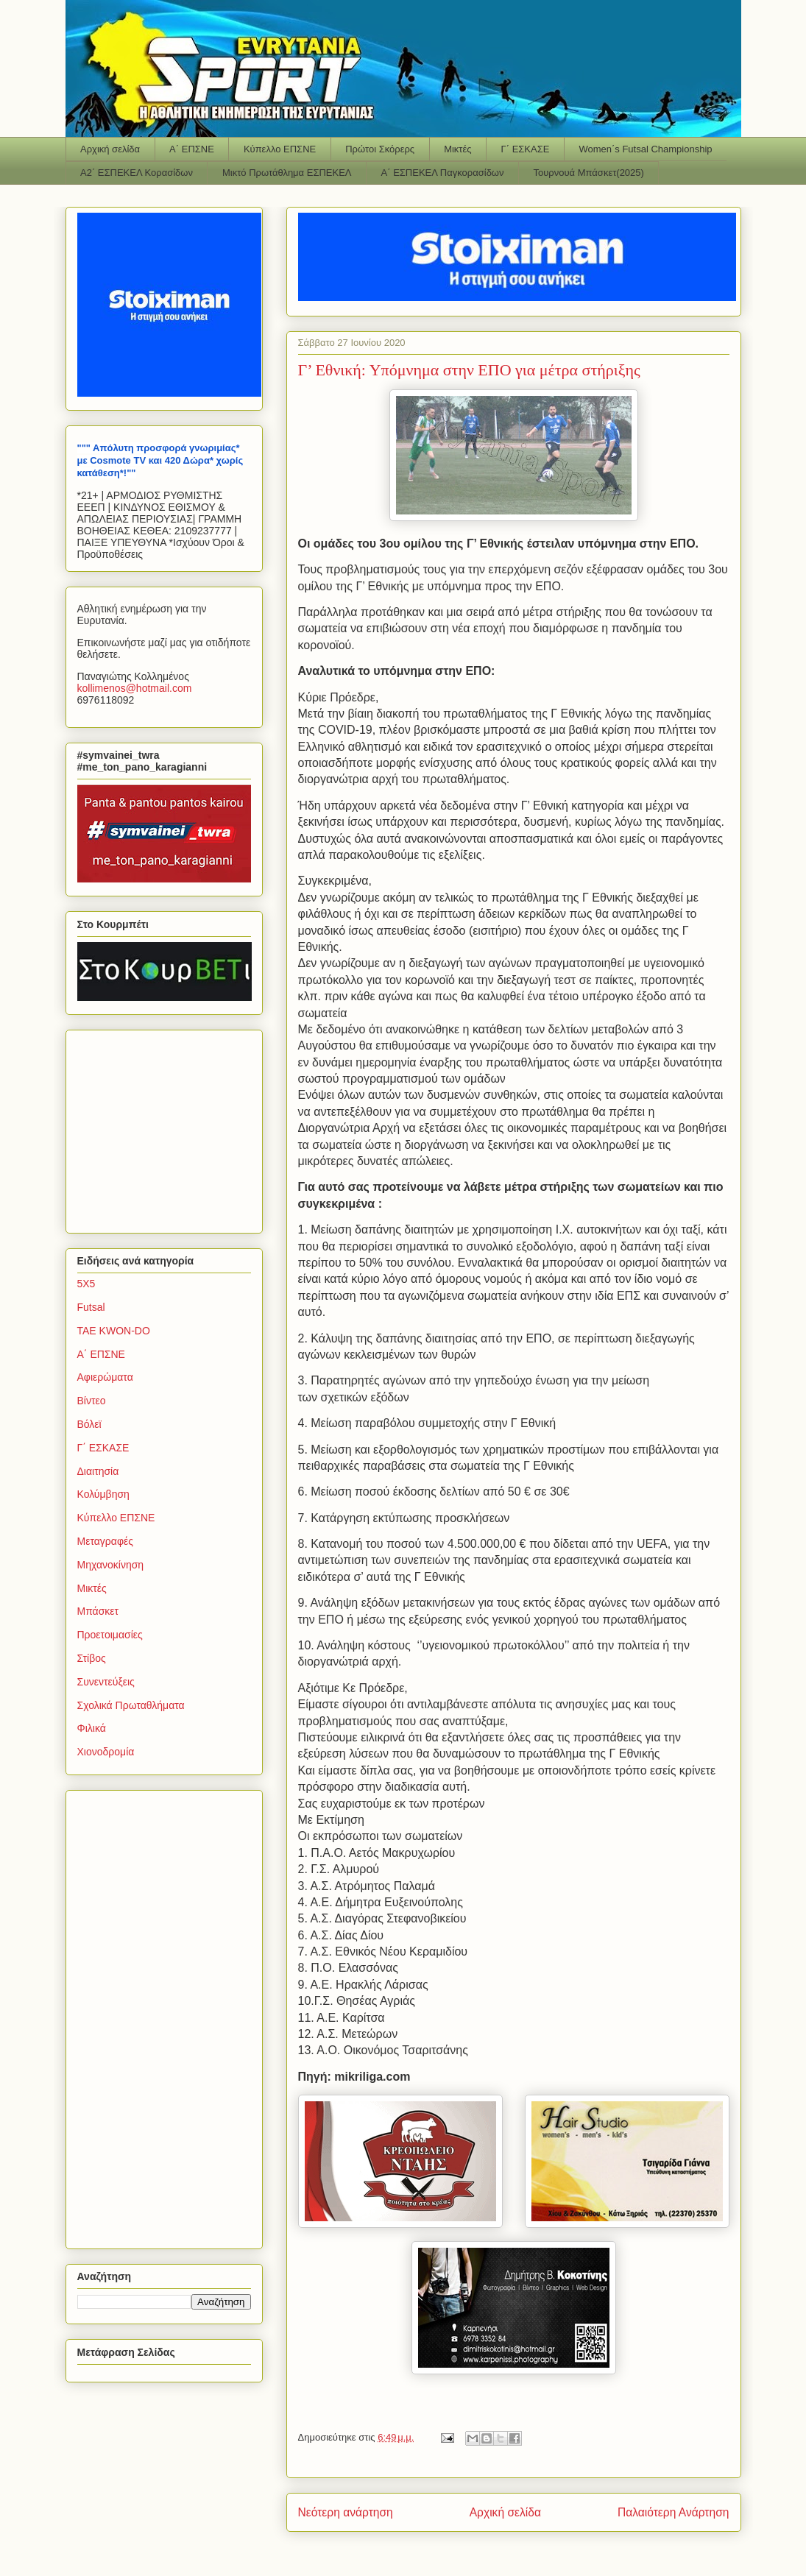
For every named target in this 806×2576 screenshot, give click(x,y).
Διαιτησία (98, 1471)
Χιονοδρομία (106, 1752)
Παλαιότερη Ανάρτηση (673, 2512)
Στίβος (91, 1658)
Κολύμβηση (103, 1494)
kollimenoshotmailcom (134, 688)
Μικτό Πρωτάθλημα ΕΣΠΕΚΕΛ (287, 172)
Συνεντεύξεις (106, 1682)
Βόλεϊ (89, 1424)
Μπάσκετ (98, 1611)
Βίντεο (91, 1400)
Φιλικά (91, 1728)
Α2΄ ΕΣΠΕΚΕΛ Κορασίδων (136, 172)
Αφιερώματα (105, 1377)
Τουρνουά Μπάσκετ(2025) (589, 172)
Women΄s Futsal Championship (645, 149)
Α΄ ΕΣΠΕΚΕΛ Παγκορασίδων (442, 172)
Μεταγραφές (105, 1541)
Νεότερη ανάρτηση (345, 2512)
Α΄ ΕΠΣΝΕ (191, 149)
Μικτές (457, 149)
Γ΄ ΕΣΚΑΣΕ (525, 149)
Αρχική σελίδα (110, 149)
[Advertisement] (169, 1128)
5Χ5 (86, 1283)
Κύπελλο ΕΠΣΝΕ (280, 149)
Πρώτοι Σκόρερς (379, 149)
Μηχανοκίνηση (110, 1565)
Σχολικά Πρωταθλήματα (131, 1705)
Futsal (91, 1307)
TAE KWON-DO (113, 1331)
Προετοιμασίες (110, 1635)
